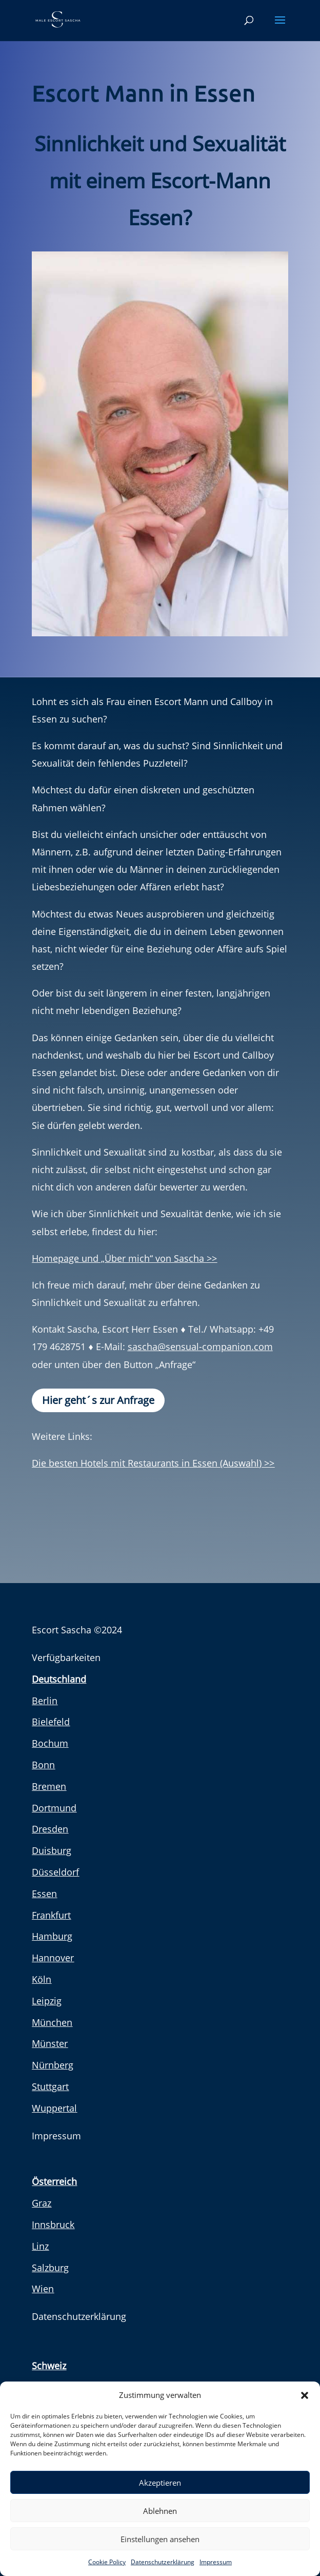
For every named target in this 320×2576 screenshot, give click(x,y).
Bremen (49, 1786)
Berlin (44, 1700)
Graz (41, 2203)
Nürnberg (52, 2065)
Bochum (50, 1743)
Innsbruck (53, 2224)
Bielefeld (51, 1721)
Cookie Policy (107, 2562)
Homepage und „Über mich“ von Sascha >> (124, 1258)
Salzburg (50, 2267)
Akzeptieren (160, 2482)
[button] (304, 2395)
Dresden (50, 1829)
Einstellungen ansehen (160, 2539)
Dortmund (54, 1808)
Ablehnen (160, 2511)
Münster (50, 2043)
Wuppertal (54, 2108)
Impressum (215, 2562)
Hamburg (52, 1936)
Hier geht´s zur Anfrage (98, 1400)
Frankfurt (51, 1915)
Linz (40, 2246)
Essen (44, 1893)
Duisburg (51, 1850)
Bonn (43, 1765)
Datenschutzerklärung (162, 2562)
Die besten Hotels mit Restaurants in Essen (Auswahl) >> (153, 1463)
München (52, 2022)
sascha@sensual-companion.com (200, 1346)
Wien (43, 2288)
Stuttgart (50, 2086)
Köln (41, 1979)
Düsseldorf (55, 1872)
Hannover (53, 1957)
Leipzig (47, 2001)
